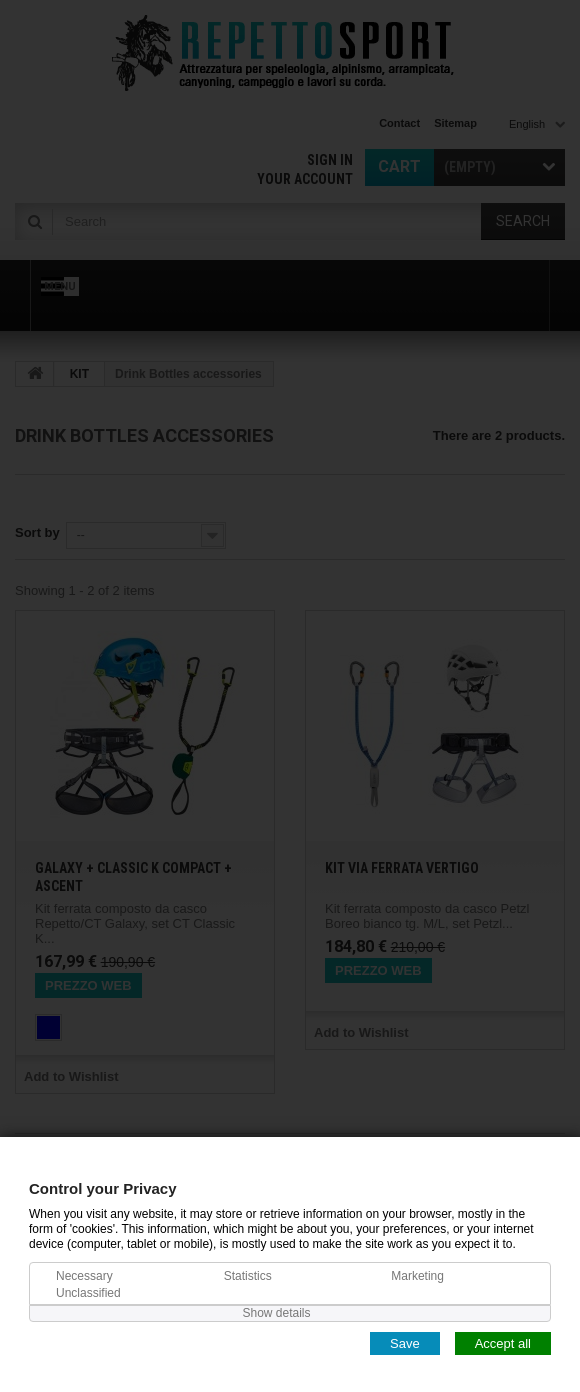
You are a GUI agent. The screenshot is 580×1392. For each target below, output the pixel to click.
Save (405, 1342)
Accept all (503, 1342)
